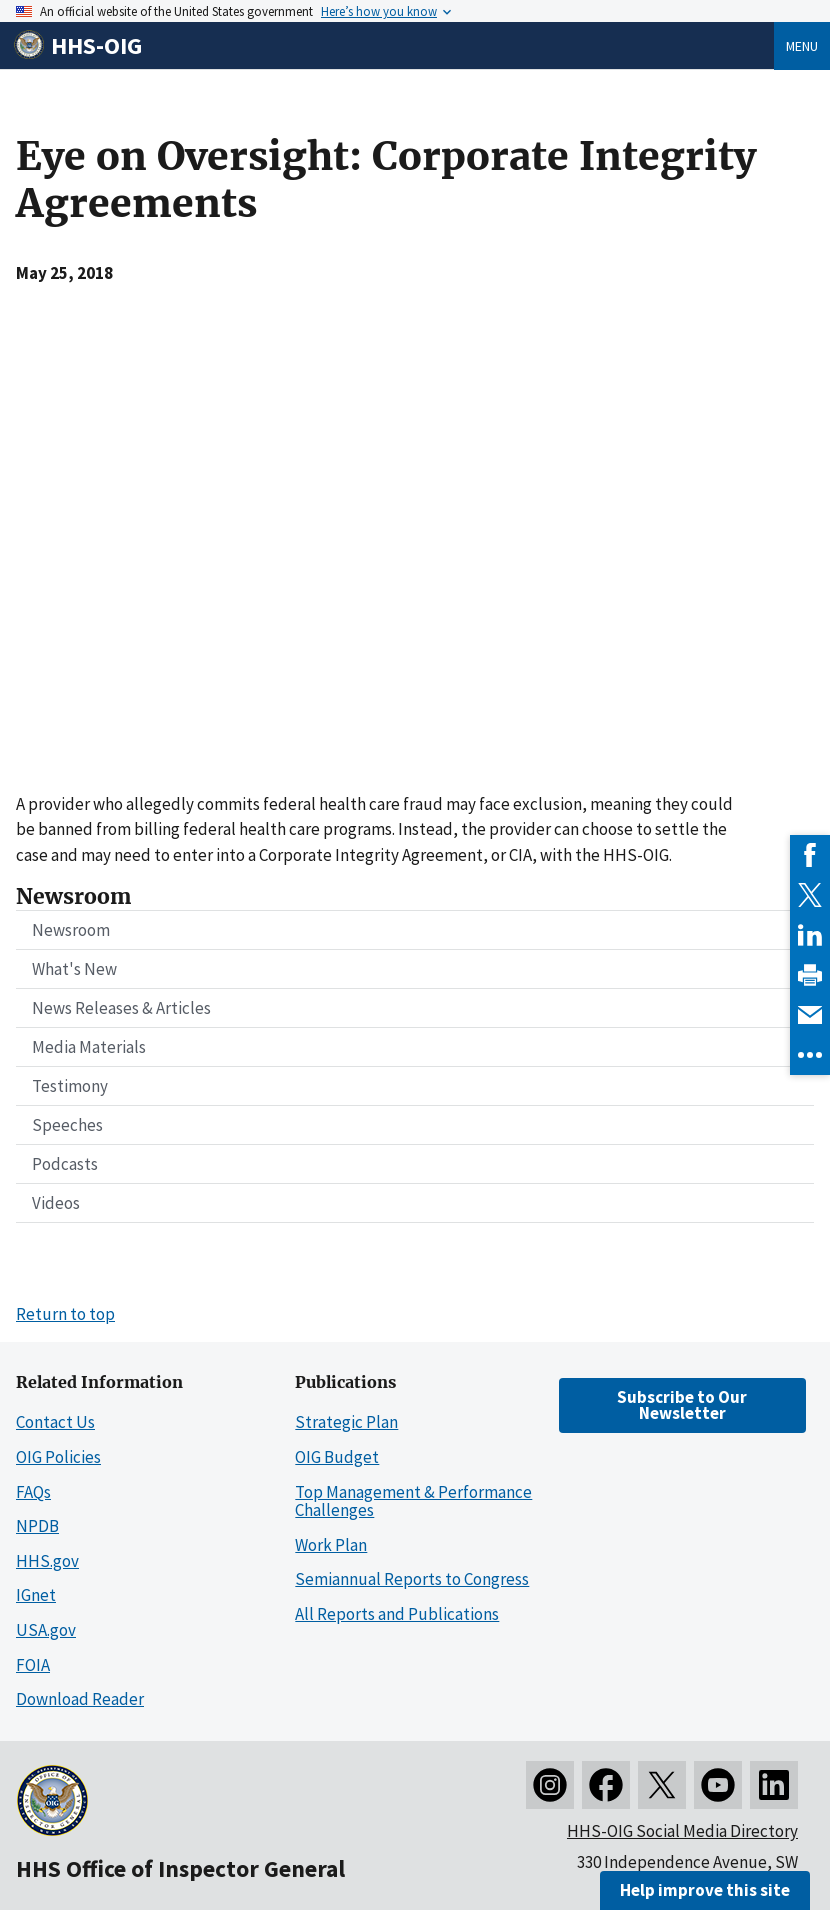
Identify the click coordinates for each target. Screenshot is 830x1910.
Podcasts (65, 1164)
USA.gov (46, 1630)
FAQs (33, 1492)
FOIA (33, 1665)
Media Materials (89, 1047)
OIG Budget (337, 1457)
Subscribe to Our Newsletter (682, 1404)
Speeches (67, 1125)
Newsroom (71, 930)
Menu (802, 46)
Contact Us (55, 1422)
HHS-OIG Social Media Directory (682, 1831)
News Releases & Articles (121, 1008)
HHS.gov (47, 1561)
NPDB (37, 1526)
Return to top (65, 1314)
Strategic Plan (346, 1422)
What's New (74, 969)
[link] (810, 855)
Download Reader (80, 1699)
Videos (56, 1203)
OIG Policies (58, 1457)
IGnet (36, 1595)
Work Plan (331, 1545)
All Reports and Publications (397, 1614)
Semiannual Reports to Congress (412, 1579)
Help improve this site (705, 1890)
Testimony (70, 1086)
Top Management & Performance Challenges (413, 1501)
